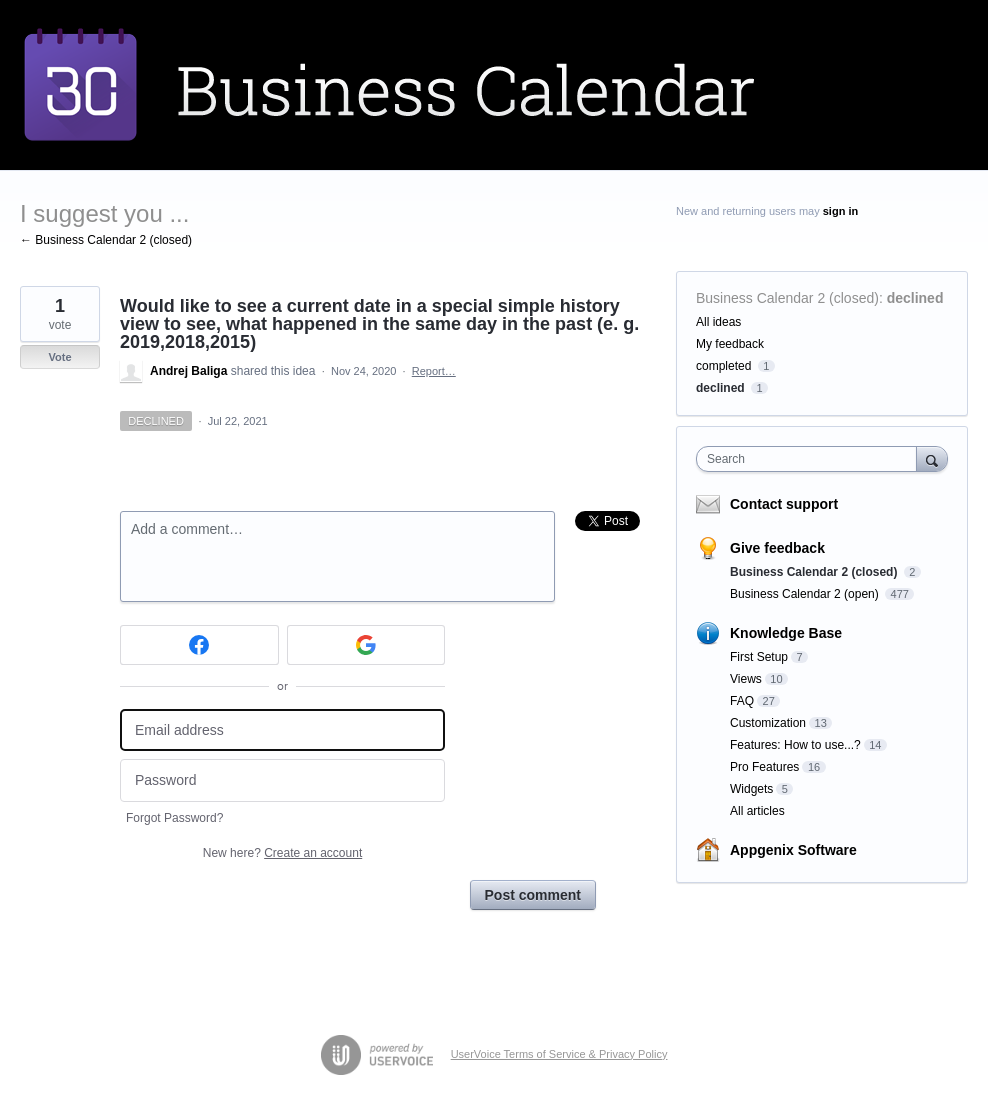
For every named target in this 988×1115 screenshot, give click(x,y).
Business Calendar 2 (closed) (787, 298)
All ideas (718, 322)
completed (723, 366)
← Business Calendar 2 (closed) (106, 240)
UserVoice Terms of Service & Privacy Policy (559, 1054)
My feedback (730, 344)
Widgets (751, 789)
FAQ (742, 701)
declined (915, 298)
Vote (59, 357)
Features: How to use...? (795, 745)
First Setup (759, 657)
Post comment (533, 895)
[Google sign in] (366, 645)
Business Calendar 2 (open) (806, 594)
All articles (757, 811)
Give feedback (777, 548)
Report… (434, 371)
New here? (282, 853)
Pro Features (764, 767)
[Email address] (282, 730)
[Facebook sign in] (199, 645)
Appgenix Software (793, 850)
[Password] (282, 780)
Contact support (784, 504)
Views (746, 679)
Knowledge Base (786, 633)
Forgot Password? (174, 818)
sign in (840, 211)
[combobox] (811, 459)
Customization (768, 723)
